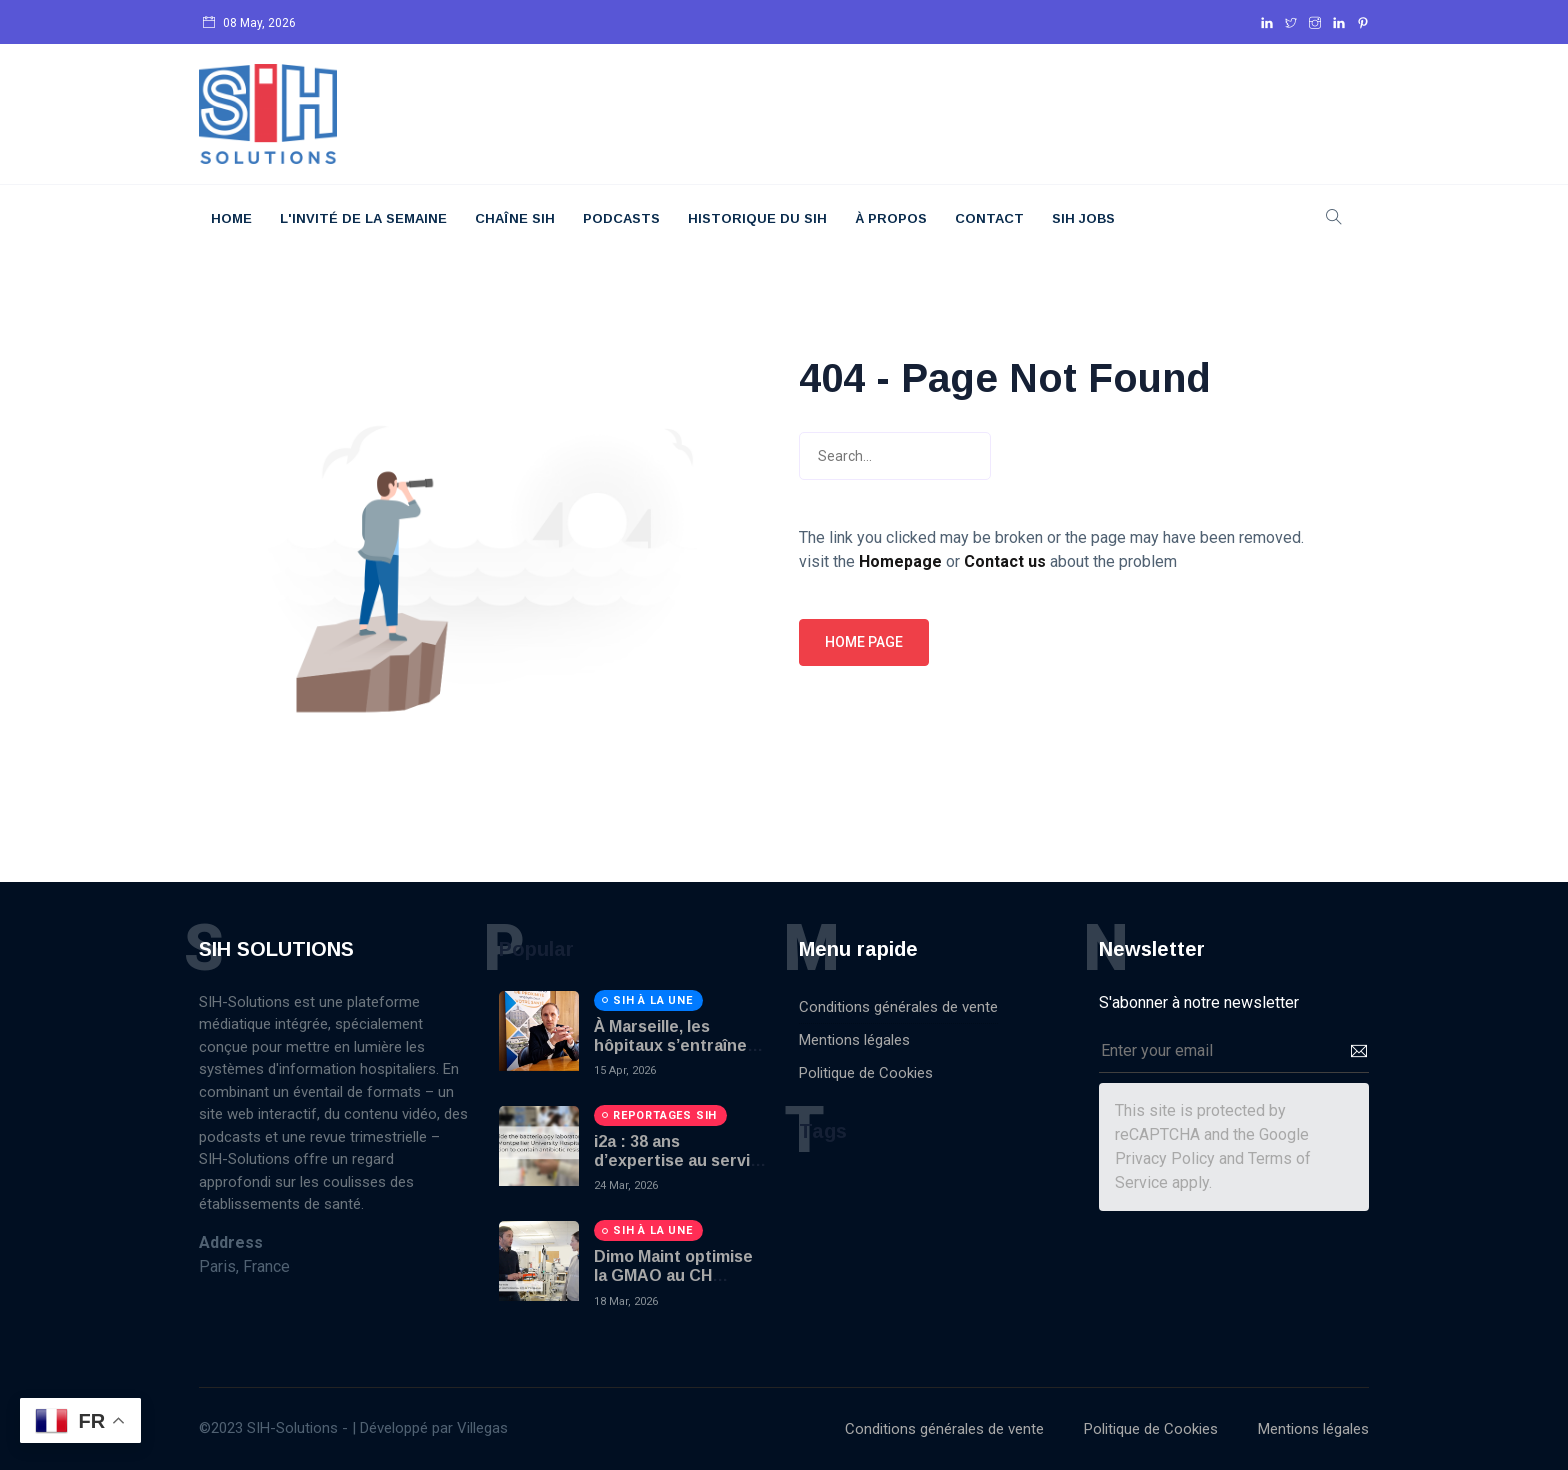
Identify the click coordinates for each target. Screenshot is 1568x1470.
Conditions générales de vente (898, 1007)
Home (231, 218)
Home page (864, 642)
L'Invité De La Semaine (363, 218)
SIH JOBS (1083, 218)
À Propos (891, 218)
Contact (989, 218)
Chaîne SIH (515, 218)
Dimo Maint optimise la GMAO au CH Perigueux (673, 1275)
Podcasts (621, 218)
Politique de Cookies (866, 1073)
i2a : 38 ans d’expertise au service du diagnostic (681, 1160)
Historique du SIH (757, 218)
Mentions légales (854, 1040)
